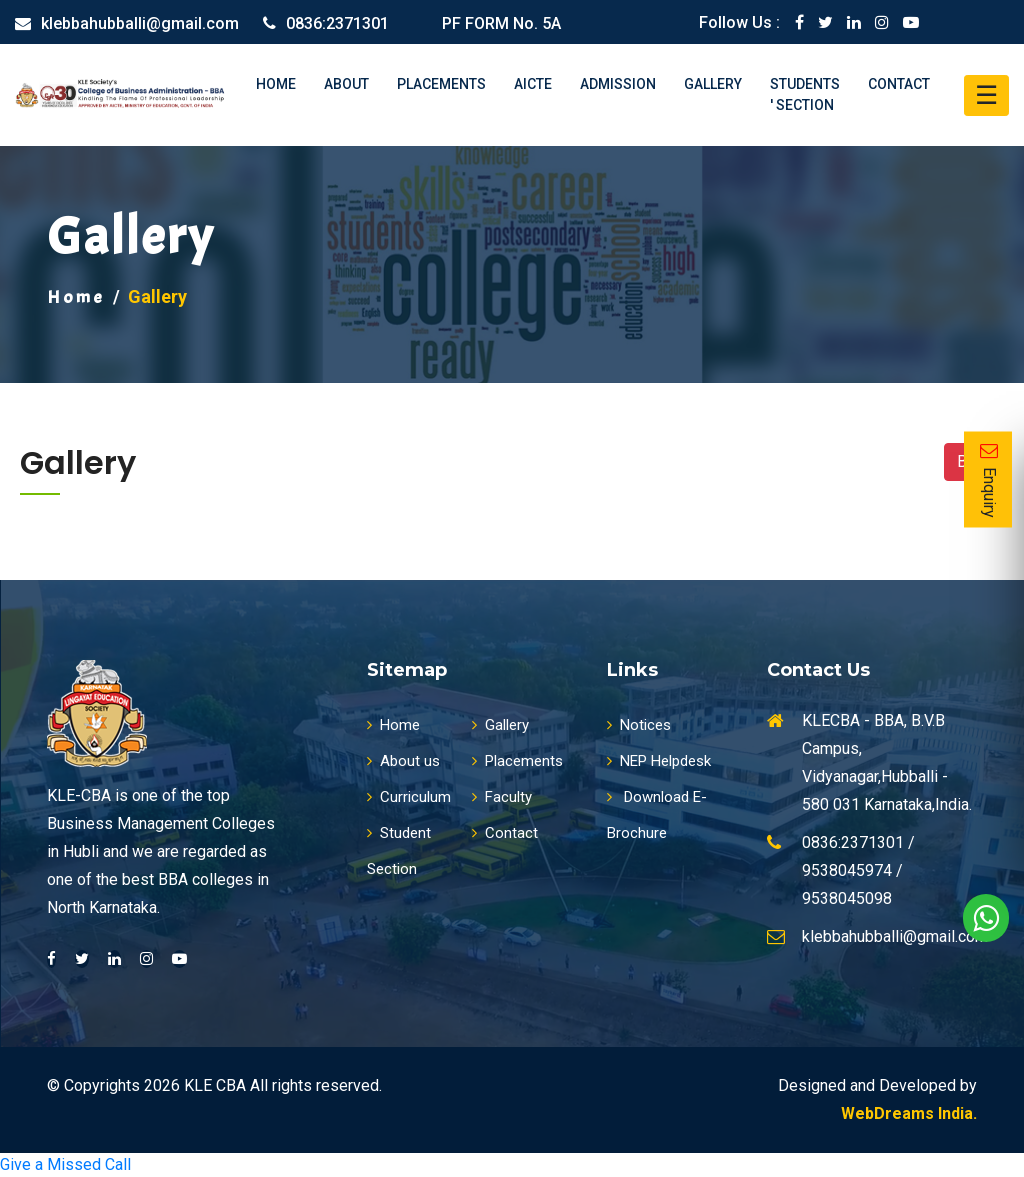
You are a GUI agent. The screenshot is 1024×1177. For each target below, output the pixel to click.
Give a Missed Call (65, 1164)
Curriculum (409, 797)
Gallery (713, 84)
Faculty (502, 797)
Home (276, 84)
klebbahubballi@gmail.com (140, 23)
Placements (441, 84)
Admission (618, 84)
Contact (899, 84)
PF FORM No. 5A (501, 23)
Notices (639, 725)
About (346, 84)
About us (403, 761)
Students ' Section (805, 94)
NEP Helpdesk (659, 761)
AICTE (533, 84)
